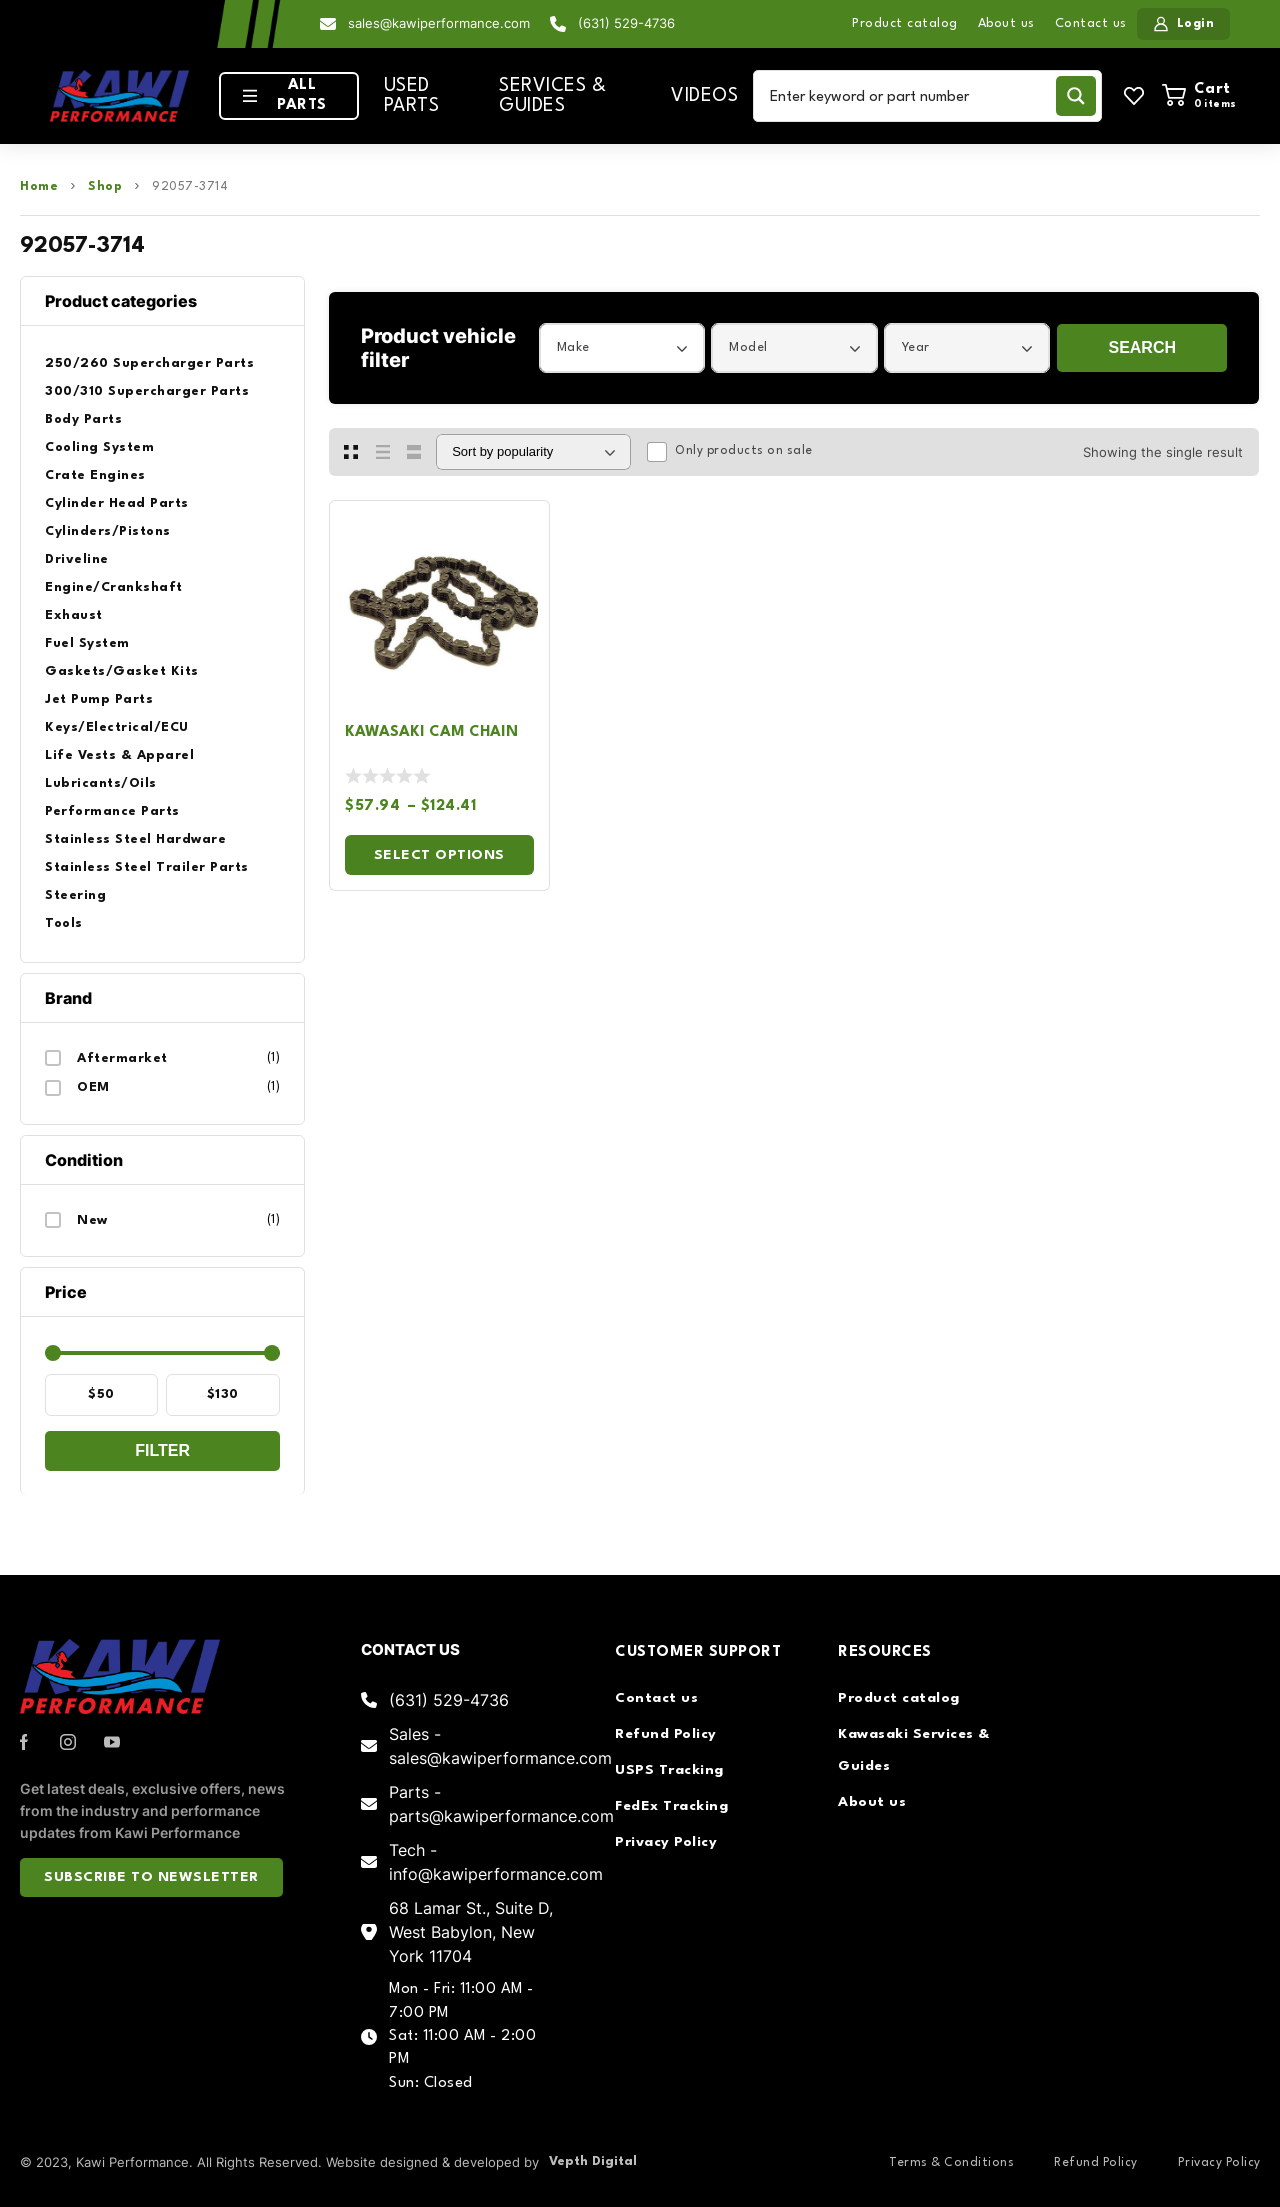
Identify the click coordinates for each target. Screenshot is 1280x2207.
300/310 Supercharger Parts (147, 391)
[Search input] (908, 96)
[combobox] (622, 348)
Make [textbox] (573, 347)
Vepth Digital (593, 2161)
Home (39, 187)
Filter (162, 1450)
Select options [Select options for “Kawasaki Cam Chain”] (439, 855)
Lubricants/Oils (101, 783)
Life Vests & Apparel (119, 755)
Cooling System (99, 447)
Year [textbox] (916, 347)
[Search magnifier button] (1076, 96)
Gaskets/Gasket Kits (122, 671)
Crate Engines (95, 475)
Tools (64, 923)
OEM (93, 1087)
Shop (105, 187)
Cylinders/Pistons (108, 531)
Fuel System (87, 643)
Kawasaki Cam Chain (431, 732)
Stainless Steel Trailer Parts (147, 867)
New (92, 1220)
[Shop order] (533, 452)
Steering (75, 895)
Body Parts (83, 419)
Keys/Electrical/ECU (117, 727)
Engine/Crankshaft (114, 587)
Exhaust (74, 615)
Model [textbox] (748, 347)
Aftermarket (122, 1058)
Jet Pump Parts (99, 699)
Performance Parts (112, 811)
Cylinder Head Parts (117, 503)
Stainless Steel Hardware (135, 839)
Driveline (77, 559)
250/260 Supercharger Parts (149, 363)
